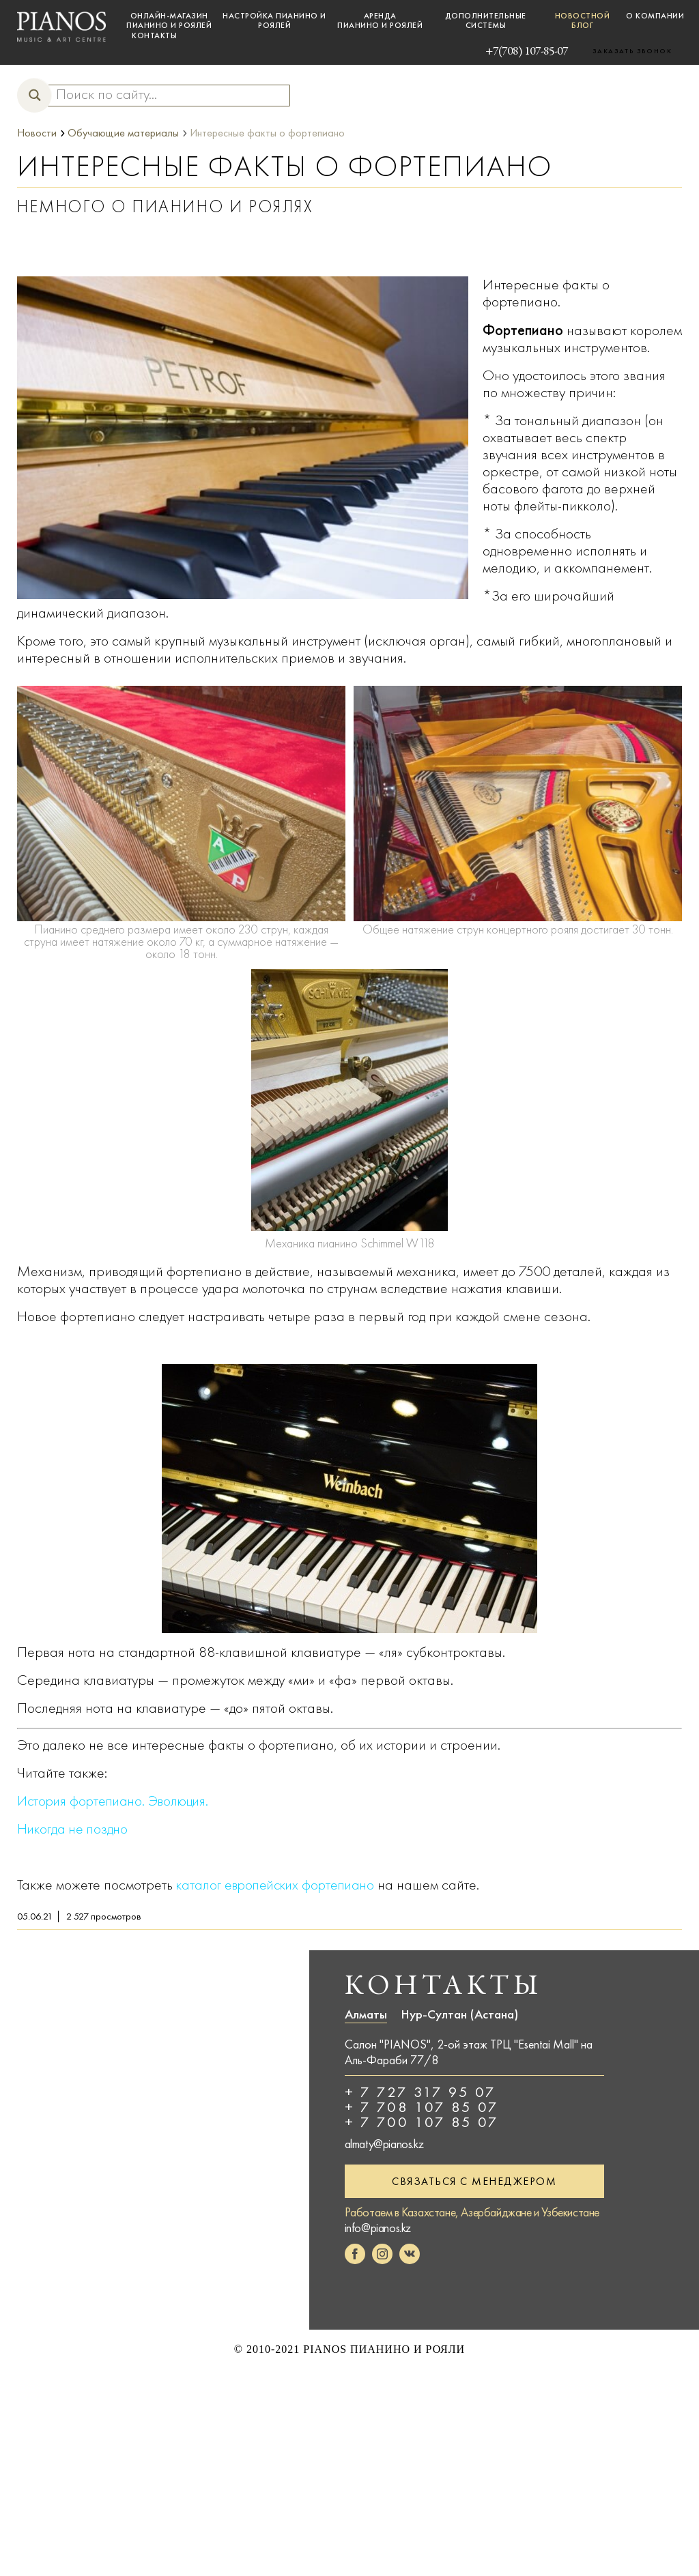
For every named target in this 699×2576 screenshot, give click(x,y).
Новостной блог (582, 20)
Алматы (366, 2014)
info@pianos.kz (378, 2227)
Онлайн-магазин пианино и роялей (169, 20)
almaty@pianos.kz (384, 2143)
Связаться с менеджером (474, 2181)
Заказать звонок (632, 51)
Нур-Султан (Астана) (459, 2014)
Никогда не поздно (74, 1828)
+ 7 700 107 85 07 (422, 2121)
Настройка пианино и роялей (274, 20)
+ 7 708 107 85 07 (422, 2106)
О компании (655, 15)
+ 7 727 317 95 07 (420, 2091)
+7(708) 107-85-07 (505, 50)
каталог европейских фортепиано (280, 1884)
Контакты (154, 35)
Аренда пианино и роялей (380, 20)
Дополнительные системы (485, 20)
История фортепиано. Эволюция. (117, 1800)
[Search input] (162, 94)
